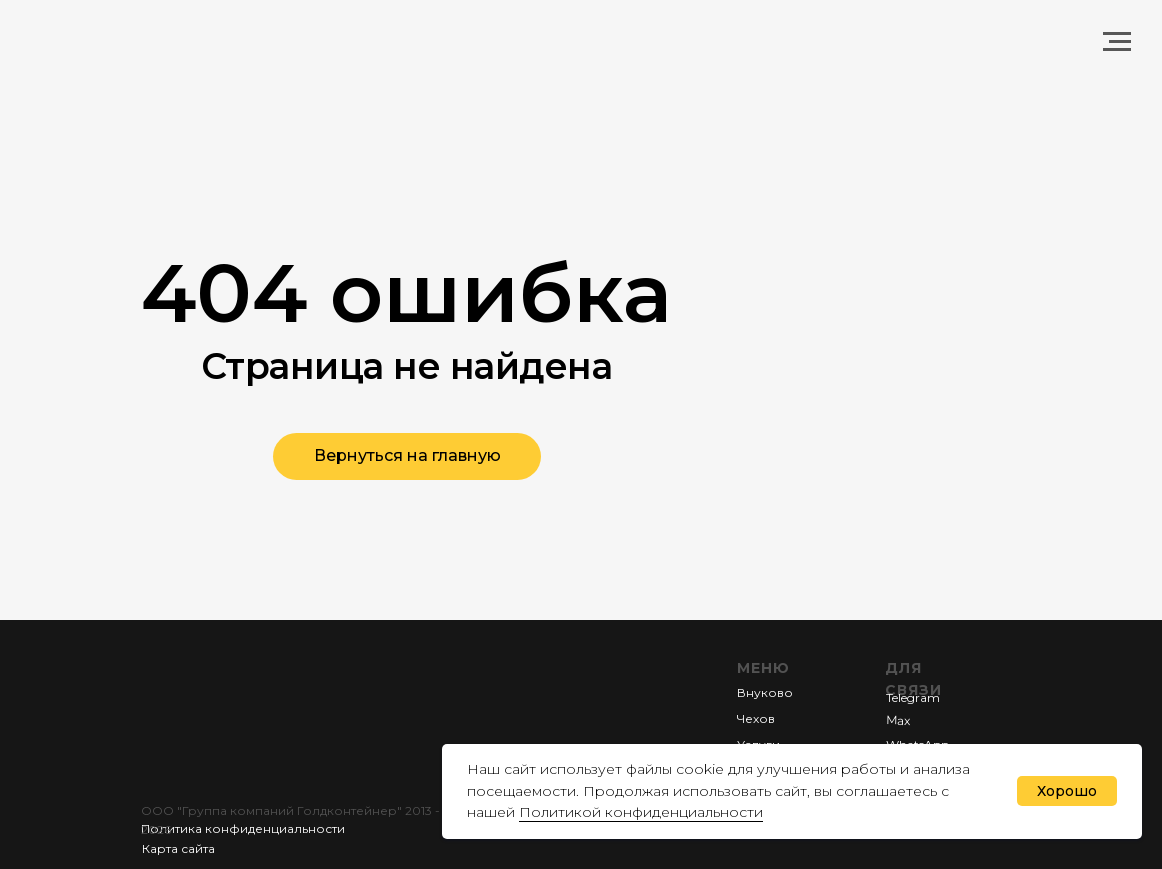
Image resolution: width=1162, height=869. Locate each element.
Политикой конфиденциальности (641, 812)
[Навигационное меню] (1117, 42)
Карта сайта (178, 848)
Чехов (756, 718)
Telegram (913, 697)
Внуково (765, 692)
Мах (898, 719)
